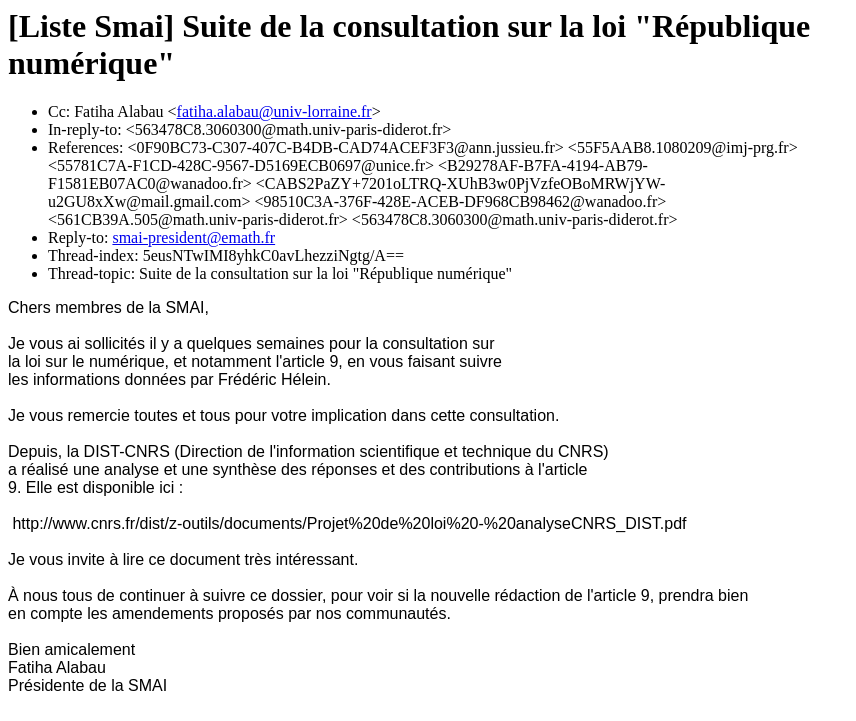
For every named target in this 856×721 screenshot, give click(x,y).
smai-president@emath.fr (193, 237)
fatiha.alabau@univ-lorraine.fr (274, 111)
